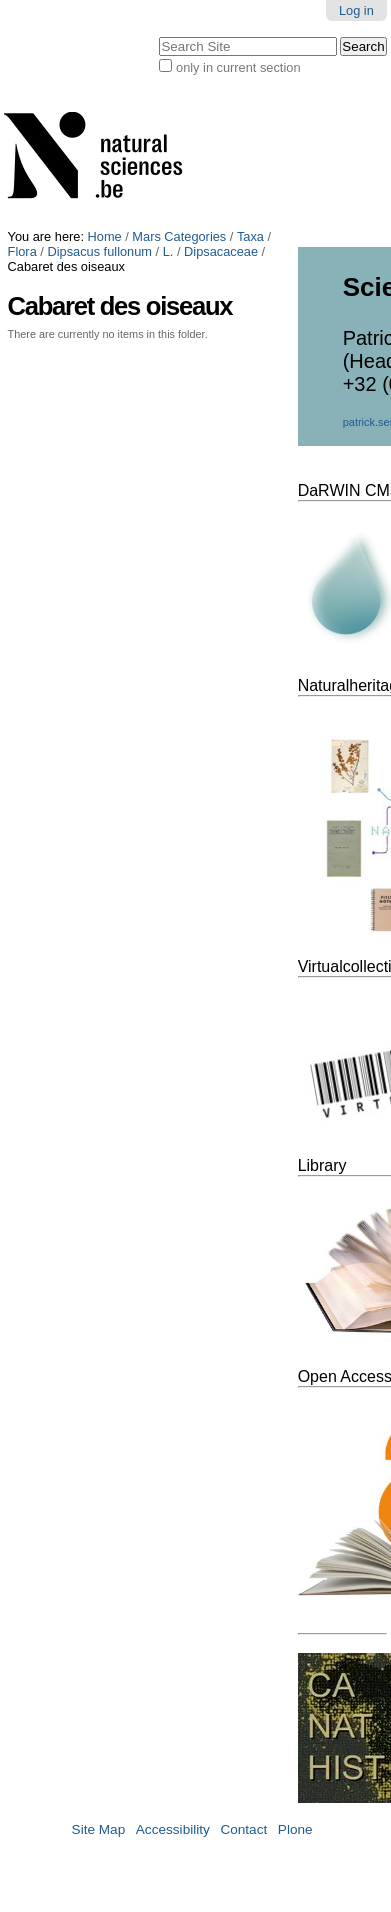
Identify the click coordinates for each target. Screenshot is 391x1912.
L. (168, 251)
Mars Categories (179, 236)
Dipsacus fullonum (99, 251)
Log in (356, 10)
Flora (22, 251)
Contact (243, 1829)
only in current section (238, 67)
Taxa (250, 236)
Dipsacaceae (221, 251)
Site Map (99, 1829)
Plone (295, 1829)
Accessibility (173, 1829)
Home (105, 236)
